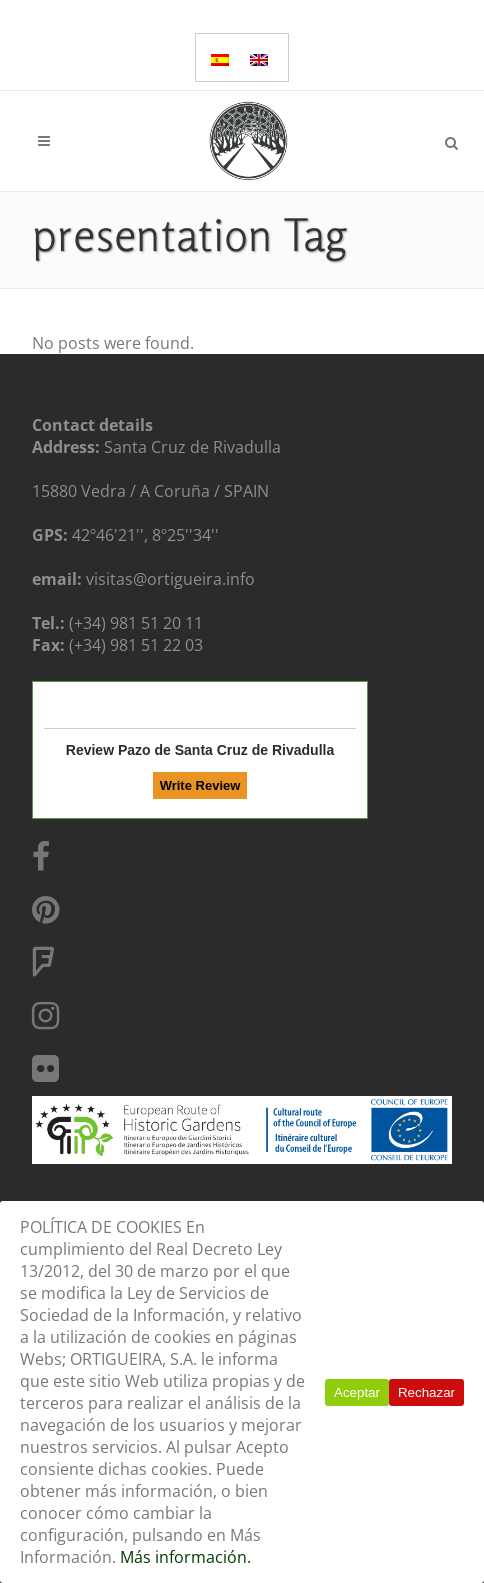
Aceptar (357, 1392)
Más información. (185, 1557)
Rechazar (426, 1392)
